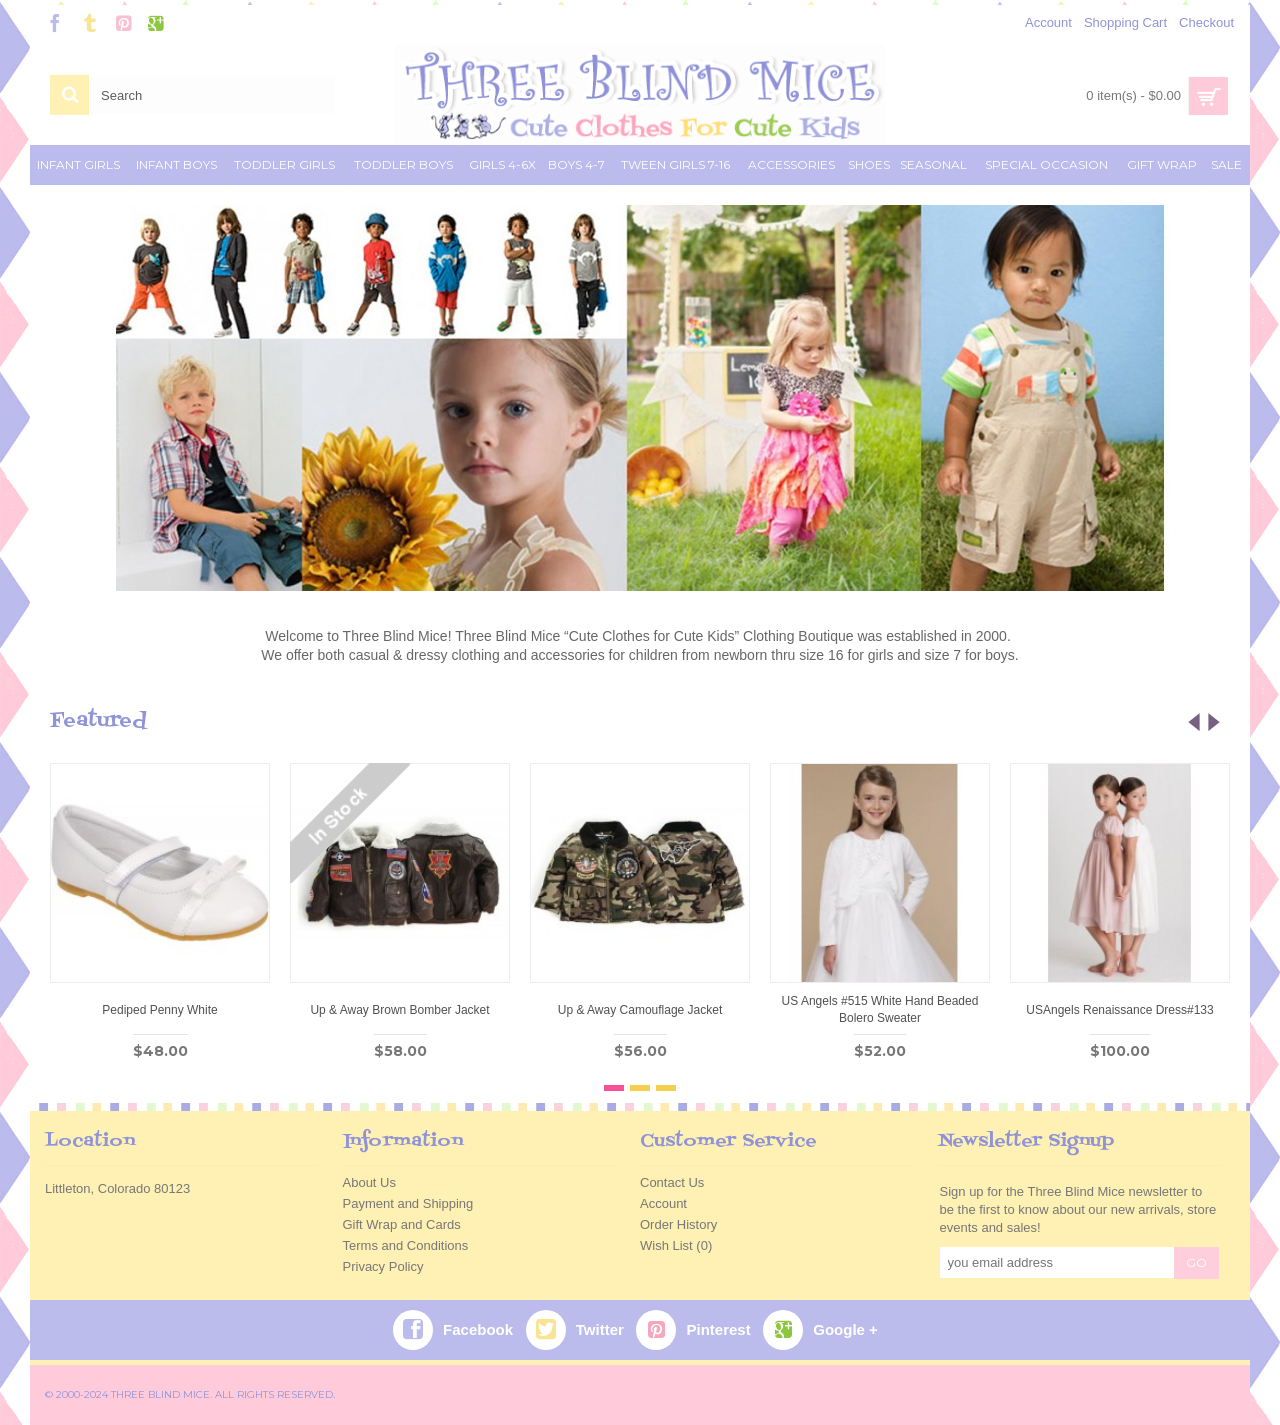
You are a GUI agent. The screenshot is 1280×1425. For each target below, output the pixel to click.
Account (663, 1203)
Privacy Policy (383, 1266)
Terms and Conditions (406, 1245)
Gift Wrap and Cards (402, 1224)
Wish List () (676, 1245)
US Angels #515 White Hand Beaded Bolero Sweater (880, 1009)
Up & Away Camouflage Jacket (640, 1010)
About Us (369, 1182)
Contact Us (672, 1182)
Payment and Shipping (408, 1203)
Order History (678, 1224)
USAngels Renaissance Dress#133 (1119, 1010)
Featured (98, 721)
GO (1196, 1262)
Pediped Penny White (159, 1010)
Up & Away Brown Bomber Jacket (399, 1010)
